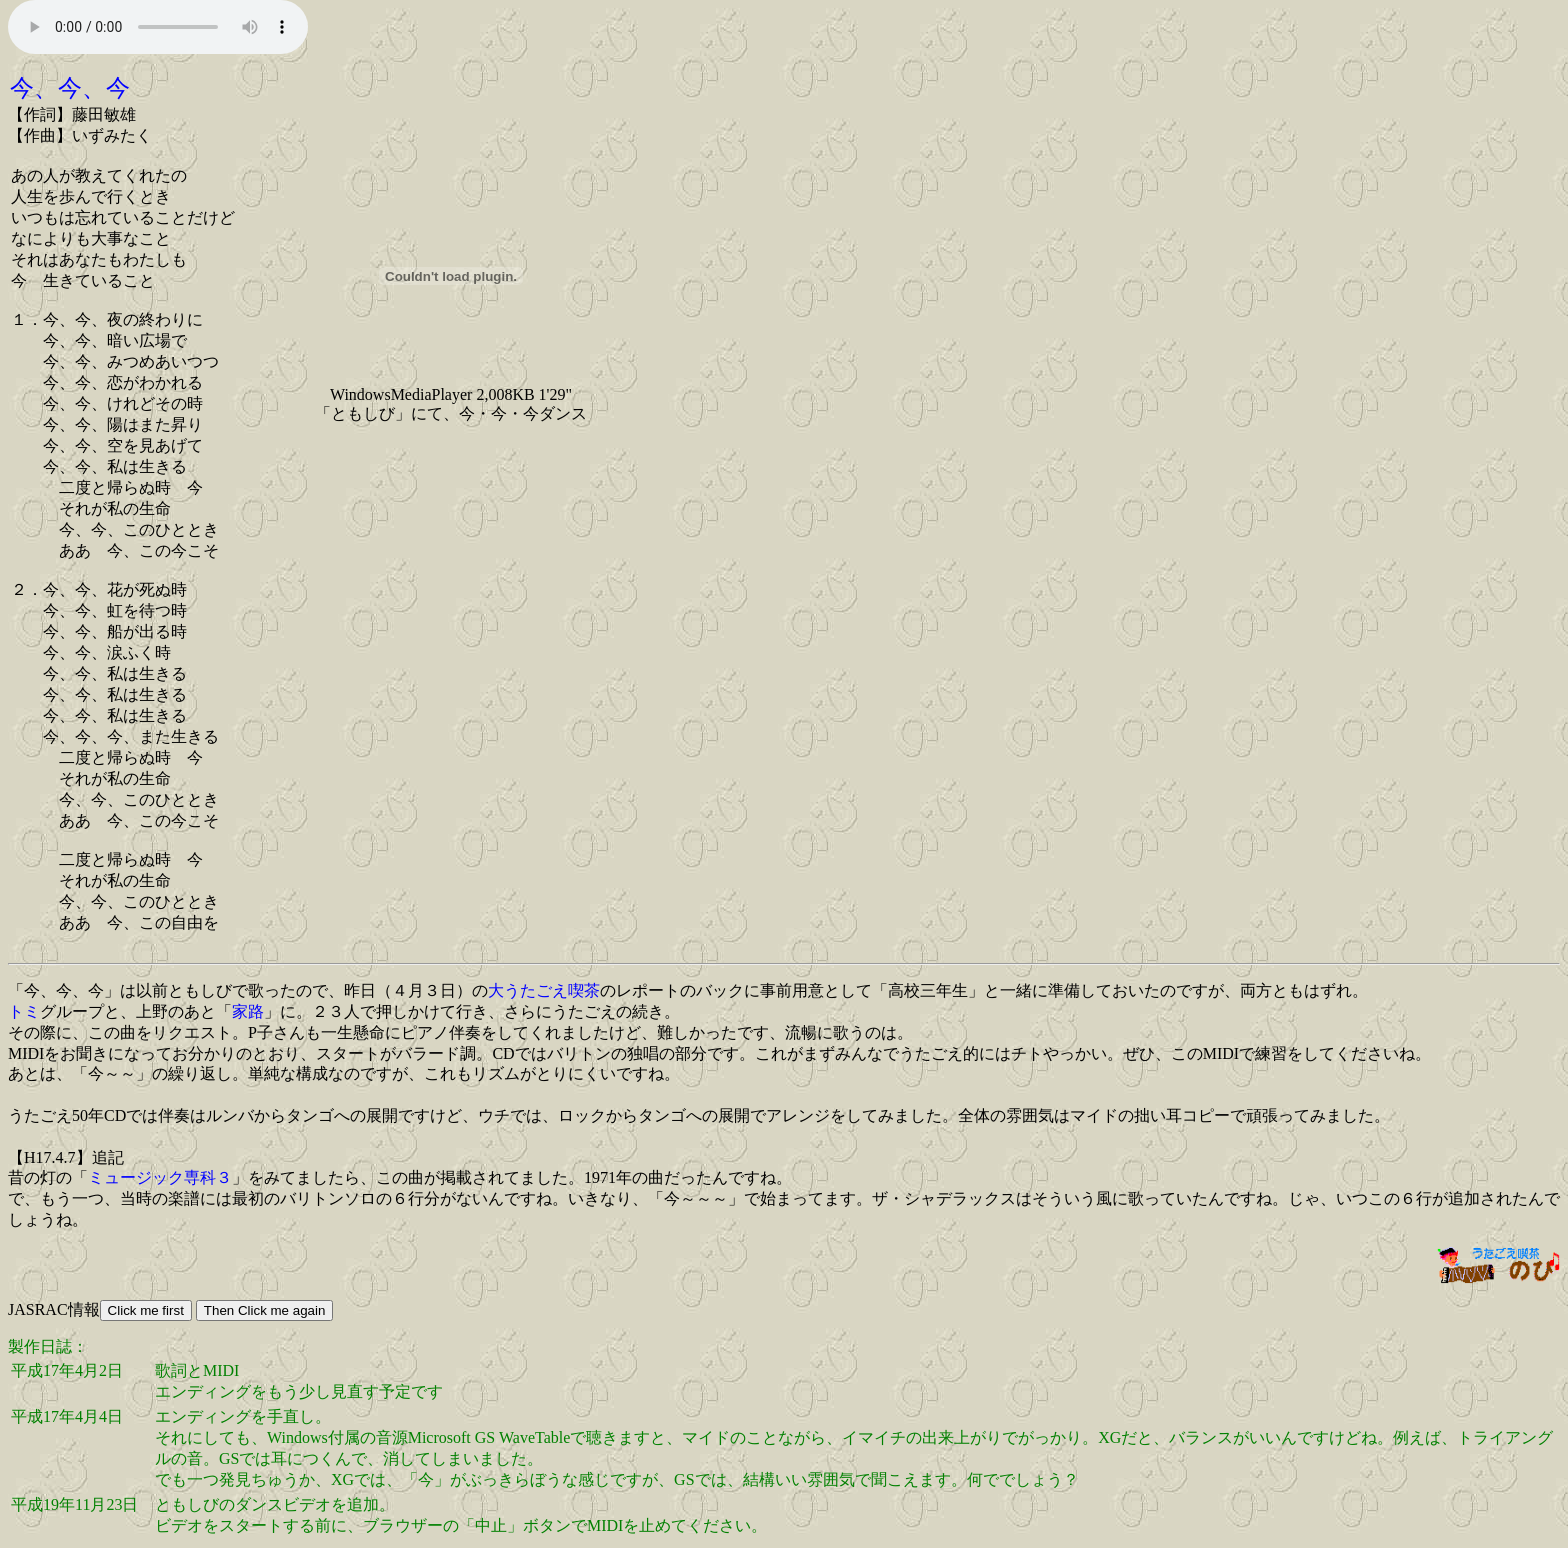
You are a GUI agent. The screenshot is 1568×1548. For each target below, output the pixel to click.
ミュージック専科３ (160, 1177)
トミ (24, 1011)
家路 (248, 1011)
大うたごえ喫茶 (544, 990)
